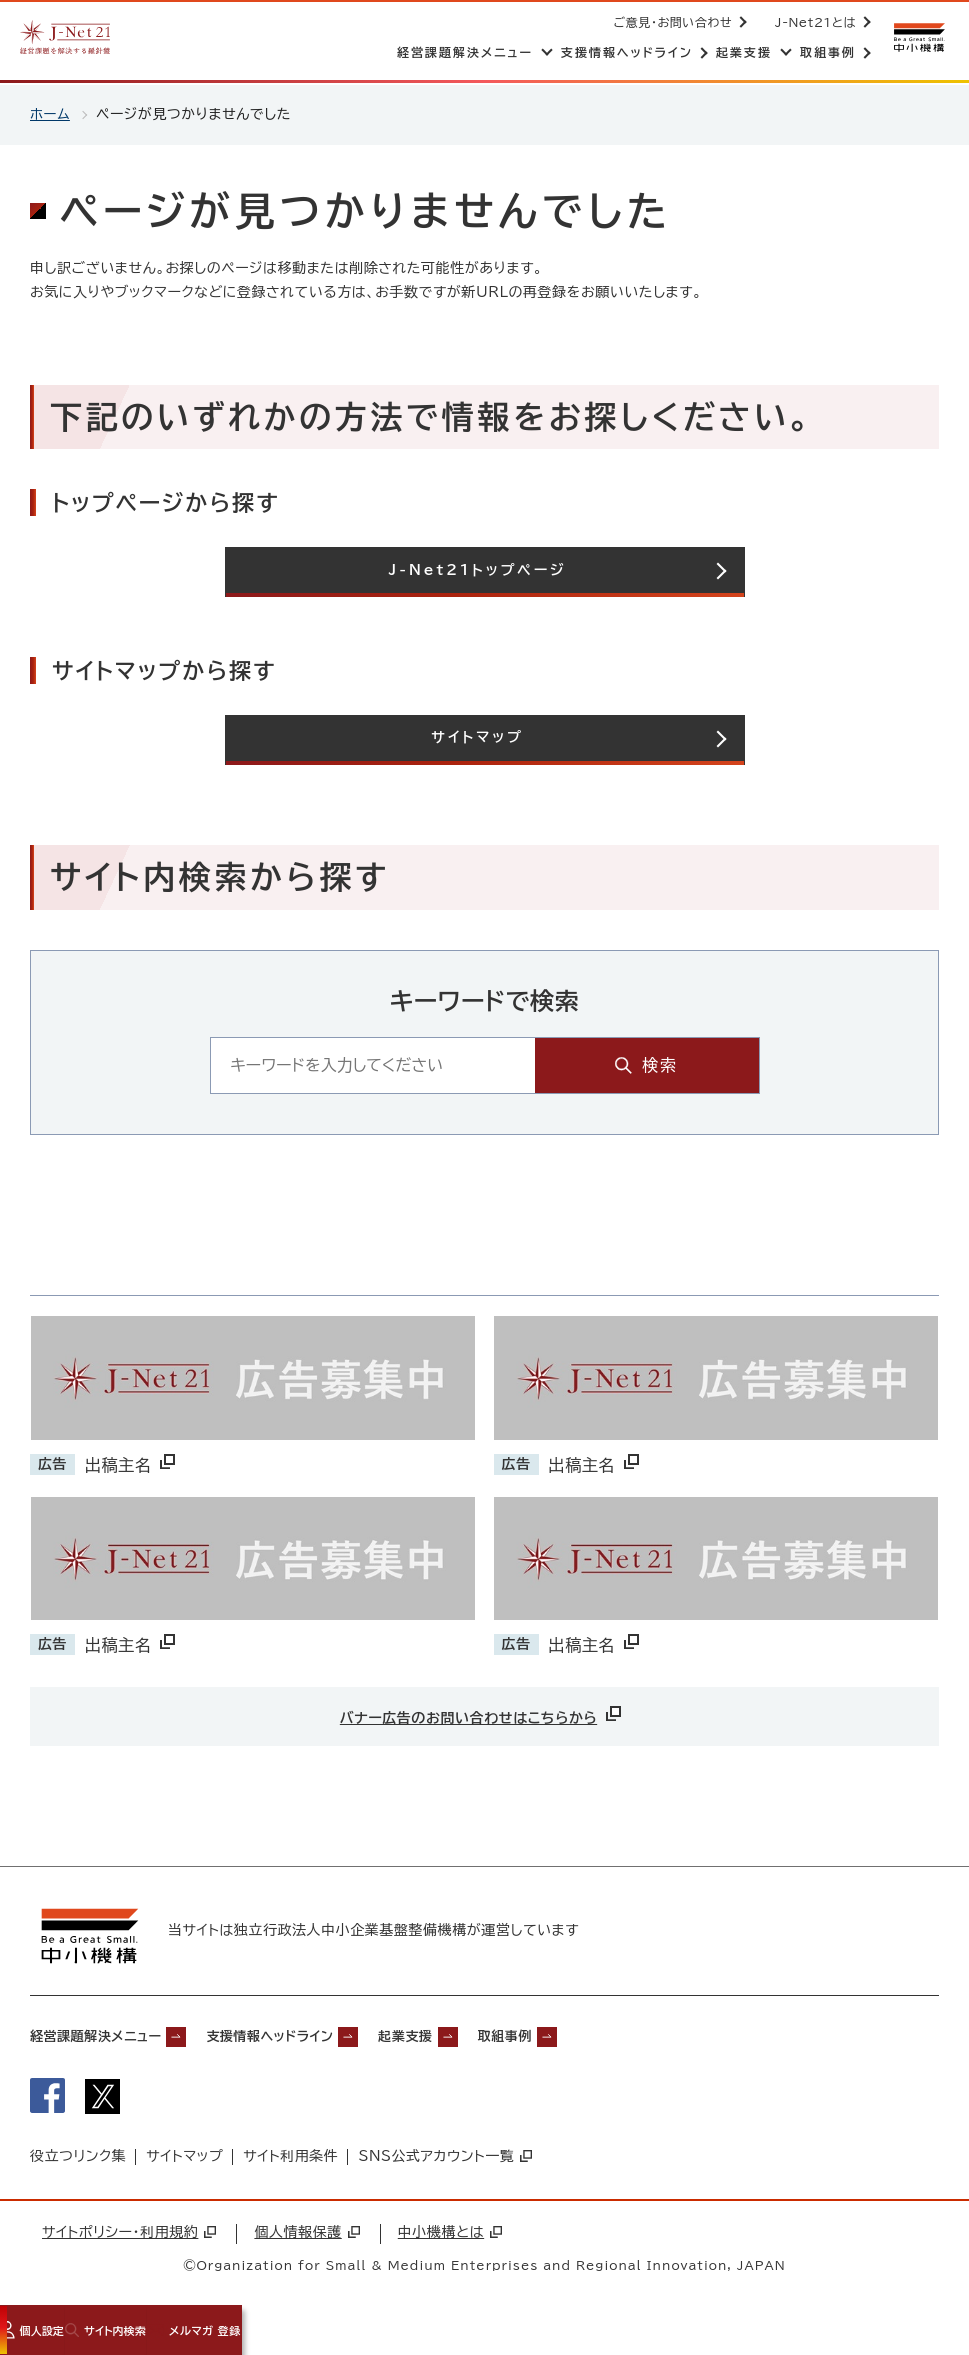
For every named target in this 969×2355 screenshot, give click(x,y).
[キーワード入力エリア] (438, 1064)
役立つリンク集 (78, 2166)
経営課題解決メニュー (110, 2039)
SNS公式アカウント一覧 (445, 2166)
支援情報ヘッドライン (317, 2039)
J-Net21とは (811, 22)
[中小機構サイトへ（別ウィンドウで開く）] (917, 37)
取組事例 (595, 2039)
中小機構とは (450, 2241)
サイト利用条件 (290, 2166)
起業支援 (478, 2039)
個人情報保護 (306, 2241)
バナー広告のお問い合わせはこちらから (482, 1713)
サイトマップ (184, 2166)
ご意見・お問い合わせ (669, 22)
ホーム (50, 114)
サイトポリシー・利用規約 (129, 2241)
